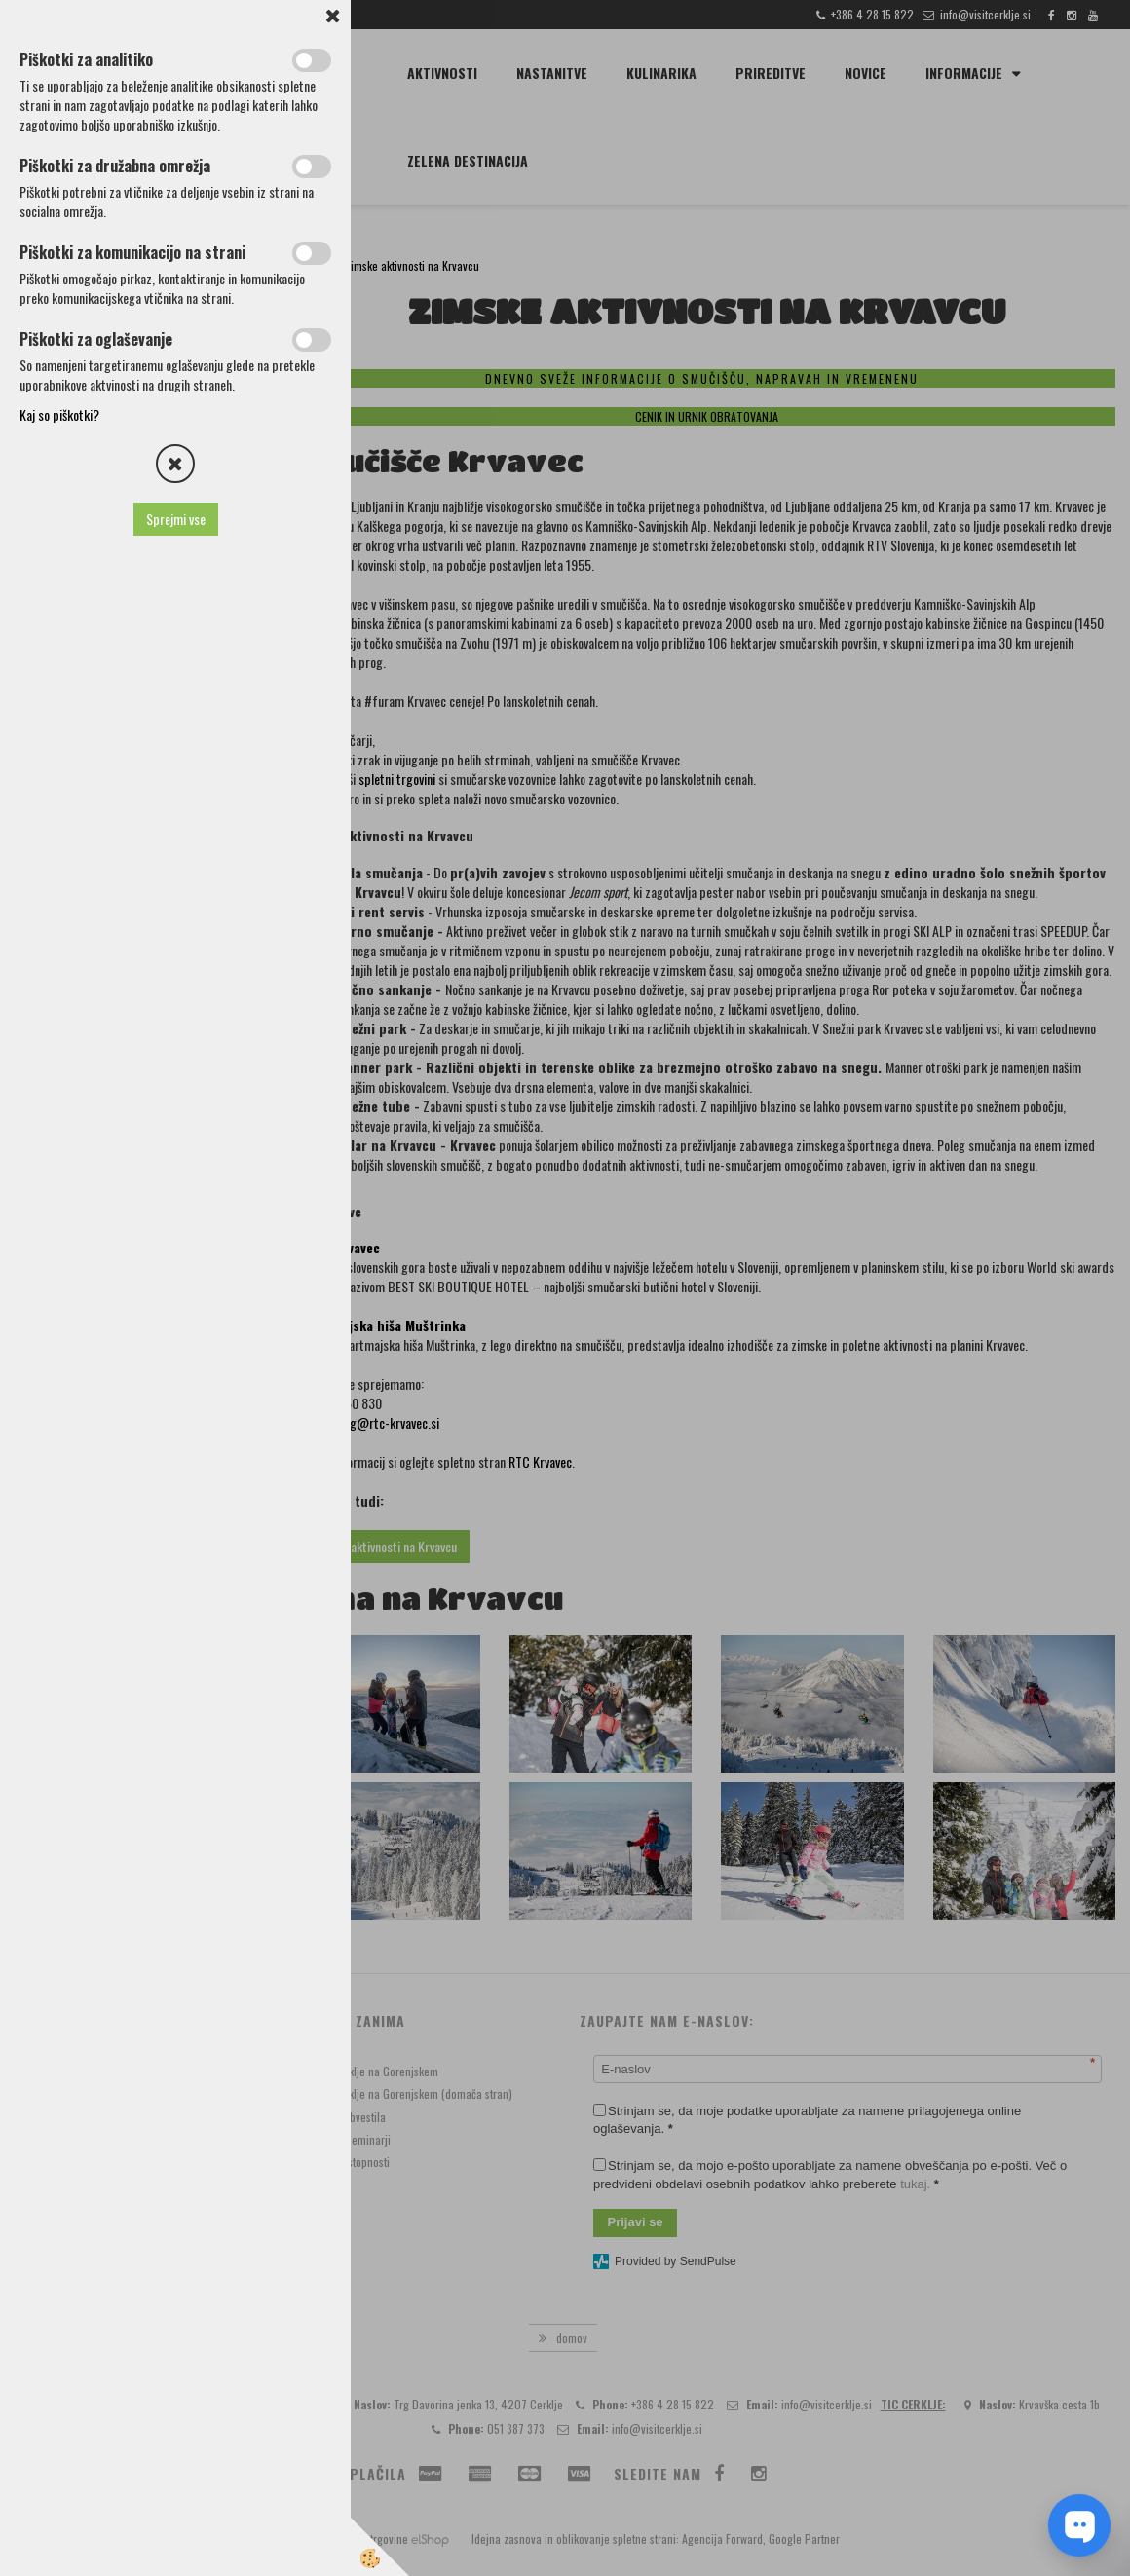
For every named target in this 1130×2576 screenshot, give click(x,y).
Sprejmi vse (176, 518)
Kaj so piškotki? (59, 414)
